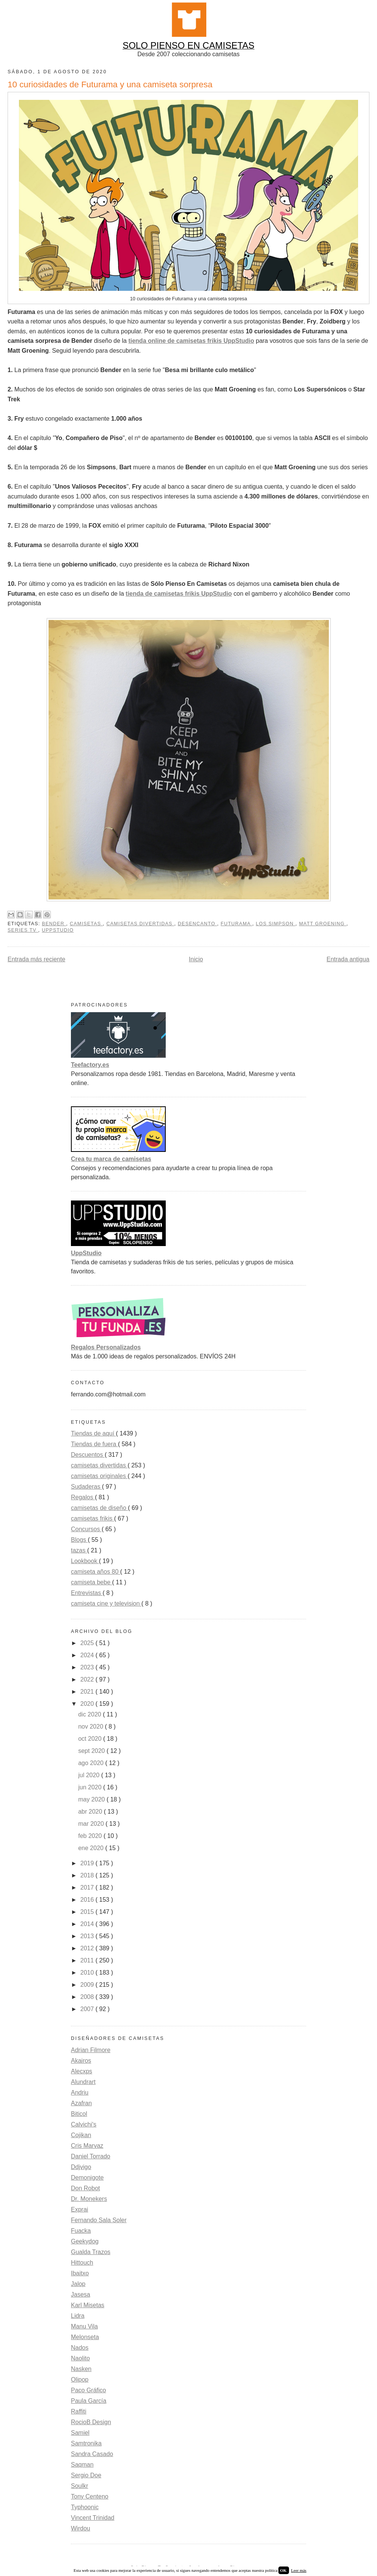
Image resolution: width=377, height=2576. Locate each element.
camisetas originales (99, 1476)
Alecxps (81, 2071)
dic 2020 (90, 1714)
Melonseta (85, 2337)
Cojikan (81, 2135)
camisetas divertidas (140, 923)
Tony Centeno (89, 2496)
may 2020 (92, 1799)
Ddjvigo (81, 2167)
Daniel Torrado (90, 2156)
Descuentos (88, 1454)
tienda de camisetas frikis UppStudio (179, 593)
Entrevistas (87, 1593)
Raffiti (78, 2411)
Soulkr (79, 2486)
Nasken (81, 2369)
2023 (88, 1667)
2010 (88, 1972)
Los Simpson (275, 923)
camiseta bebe (91, 1582)
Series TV (23, 930)
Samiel (80, 2432)
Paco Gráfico (88, 2390)
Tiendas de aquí (93, 1433)
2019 (88, 1863)
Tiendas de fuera (94, 1444)
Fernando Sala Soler (99, 2220)
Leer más (298, 2570)
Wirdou (80, 2528)
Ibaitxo (80, 2273)
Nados (79, 2347)
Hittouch (82, 2262)
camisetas (86, 923)
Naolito (80, 2358)
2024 (88, 1655)
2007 (88, 2009)
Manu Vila (84, 2326)
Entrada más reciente (36, 959)
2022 (88, 1679)
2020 (88, 1704)
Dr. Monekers (89, 2199)
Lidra (78, 2316)
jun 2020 (90, 1787)
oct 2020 (90, 1738)
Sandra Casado (92, 2454)
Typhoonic (85, 2507)
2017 (88, 1887)
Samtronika (86, 2443)
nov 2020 (91, 1726)
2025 (88, 1643)
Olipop (79, 2379)
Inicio (196, 959)
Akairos (81, 2060)
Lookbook (85, 1561)
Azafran (81, 2103)
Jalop (78, 2284)
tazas (79, 1550)
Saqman (82, 2464)
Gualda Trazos (90, 2252)
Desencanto (197, 923)
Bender (54, 923)
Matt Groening (322, 923)
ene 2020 (91, 1848)
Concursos (86, 1529)
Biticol (79, 2114)
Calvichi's (83, 2124)
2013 (88, 1936)
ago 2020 (91, 1763)
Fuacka (81, 2230)
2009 (88, 1984)
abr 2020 (91, 1811)
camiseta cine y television (106, 1603)
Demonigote (87, 2177)
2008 (88, 1997)
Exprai (79, 2209)
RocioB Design (91, 2422)
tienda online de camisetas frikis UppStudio (191, 341)
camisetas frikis (92, 1518)
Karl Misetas (87, 2305)
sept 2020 (92, 1751)
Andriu (79, 2092)
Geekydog (85, 2241)
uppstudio (58, 930)
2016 (88, 1899)
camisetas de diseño (99, 1508)
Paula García (88, 2401)
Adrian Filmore (90, 2050)
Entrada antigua (348, 959)
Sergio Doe (86, 2475)
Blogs (79, 1539)
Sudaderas (86, 1486)
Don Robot (85, 2188)
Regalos (83, 1497)
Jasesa (80, 2294)
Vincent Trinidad (92, 2517)
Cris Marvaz (87, 2145)
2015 (88, 1912)
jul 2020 (89, 1775)
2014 (88, 1924)
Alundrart (83, 2082)
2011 (88, 1960)
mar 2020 (91, 1823)
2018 (88, 1875)
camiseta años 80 (95, 1571)
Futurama (236, 923)
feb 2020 (91, 1836)
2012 (88, 1948)
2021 (88, 1691)
